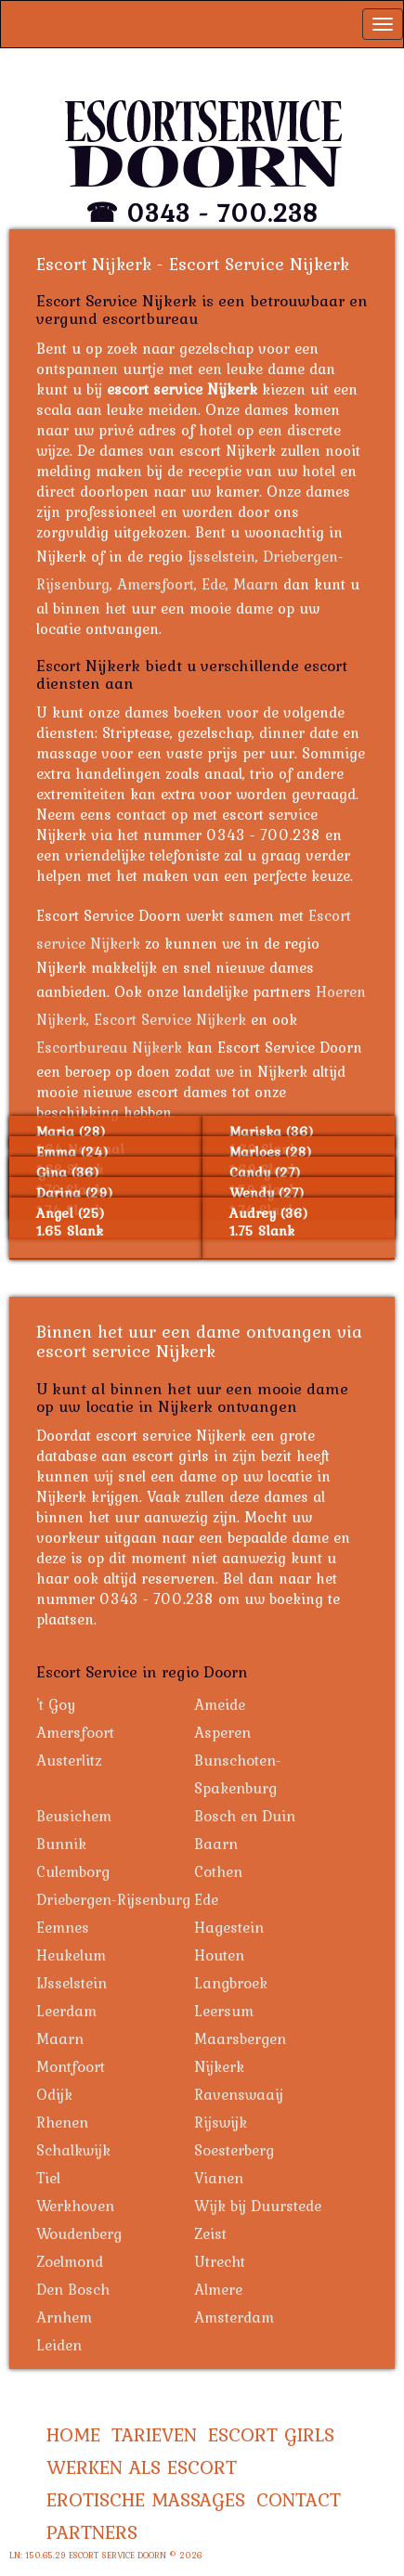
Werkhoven (75, 2205)
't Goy (55, 1704)
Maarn (256, 584)
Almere (218, 2289)
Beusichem (73, 1816)
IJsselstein (71, 1983)
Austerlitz (69, 1760)
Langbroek (230, 1983)
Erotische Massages (145, 2499)
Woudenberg (79, 2233)
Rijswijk (220, 2122)
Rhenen (62, 2122)
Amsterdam (234, 2317)
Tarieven (154, 2434)
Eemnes (62, 1927)
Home (73, 2434)
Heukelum (71, 1955)
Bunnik (61, 1843)
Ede (214, 584)
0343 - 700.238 (222, 212)
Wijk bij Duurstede (257, 2205)
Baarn (216, 1843)
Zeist (210, 2233)
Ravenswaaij (238, 2094)
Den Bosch (73, 2289)
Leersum (224, 2011)
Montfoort (70, 2066)
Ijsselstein (221, 556)
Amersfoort (155, 584)
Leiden (59, 2345)
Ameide (219, 1704)
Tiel (48, 2178)
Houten (219, 1955)
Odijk (54, 2094)
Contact (298, 2499)
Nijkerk (219, 2066)
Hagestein (229, 1927)
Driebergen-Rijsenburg (113, 1899)
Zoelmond (69, 2261)
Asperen (222, 1732)
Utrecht (219, 2261)
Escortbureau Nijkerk (109, 1047)
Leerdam (66, 2011)
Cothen (218, 1871)
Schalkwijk (73, 2150)
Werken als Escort (141, 2467)
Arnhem (64, 2317)
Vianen (218, 2178)
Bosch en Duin (244, 1816)
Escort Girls (271, 2434)
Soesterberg (234, 2150)
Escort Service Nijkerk (170, 1019)
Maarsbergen (240, 2038)
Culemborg (73, 1871)
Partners (91, 2532)
